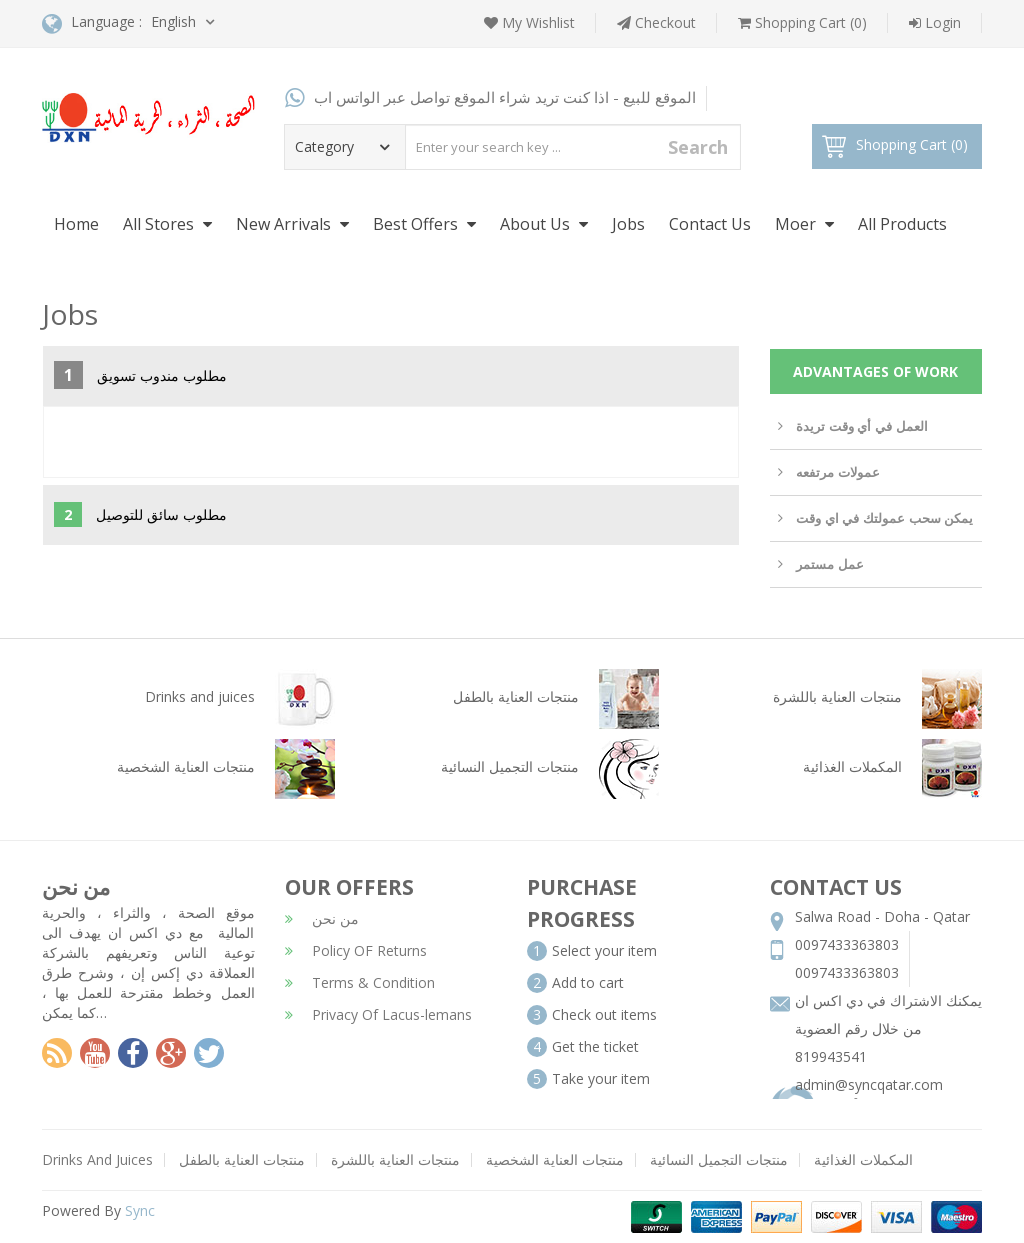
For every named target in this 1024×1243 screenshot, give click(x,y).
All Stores (167, 224)
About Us (544, 224)
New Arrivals (292, 224)
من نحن (322, 918)
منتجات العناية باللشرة (395, 1159)
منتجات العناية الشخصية (555, 1159)
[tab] (391, 376)
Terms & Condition (360, 982)
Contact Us (710, 224)
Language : (92, 23)
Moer (804, 224)
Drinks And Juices (97, 1159)
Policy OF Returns (356, 950)
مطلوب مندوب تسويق (140, 375)
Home (76, 224)
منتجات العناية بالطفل (242, 1159)
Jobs (628, 224)
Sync (140, 1210)
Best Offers (424, 224)
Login (935, 22)
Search (698, 147)
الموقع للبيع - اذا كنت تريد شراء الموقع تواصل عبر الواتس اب (490, 97)
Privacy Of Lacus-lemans (378, 1014)
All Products (902, 224)
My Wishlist (529, 22)
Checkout (656, 22)
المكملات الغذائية (863, 1159)
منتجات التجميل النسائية (719, 1159)
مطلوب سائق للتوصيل (140, 514)
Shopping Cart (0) (802, 22)
